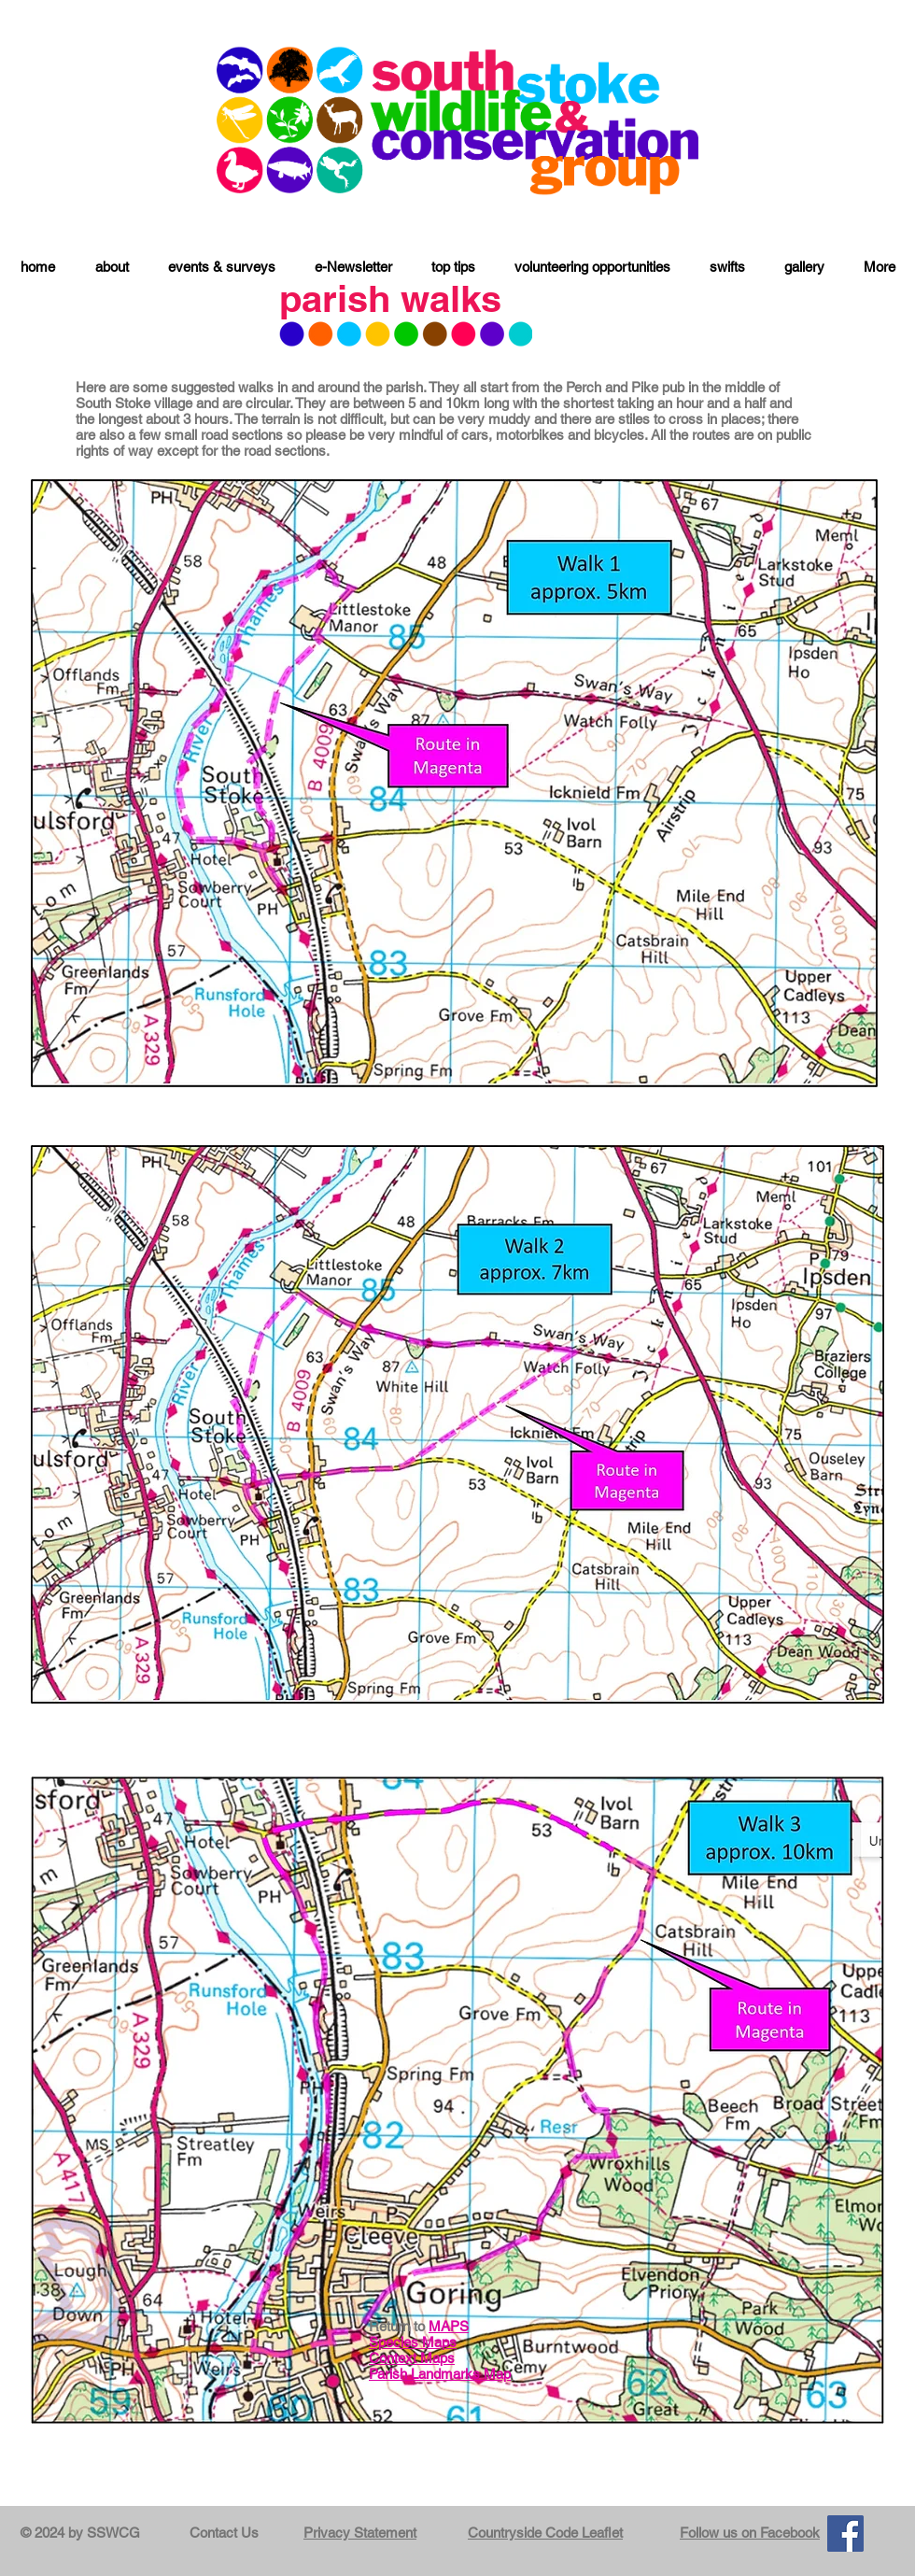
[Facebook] (845, 2533)
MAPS (449, 2326)
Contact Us (224, 2533)
